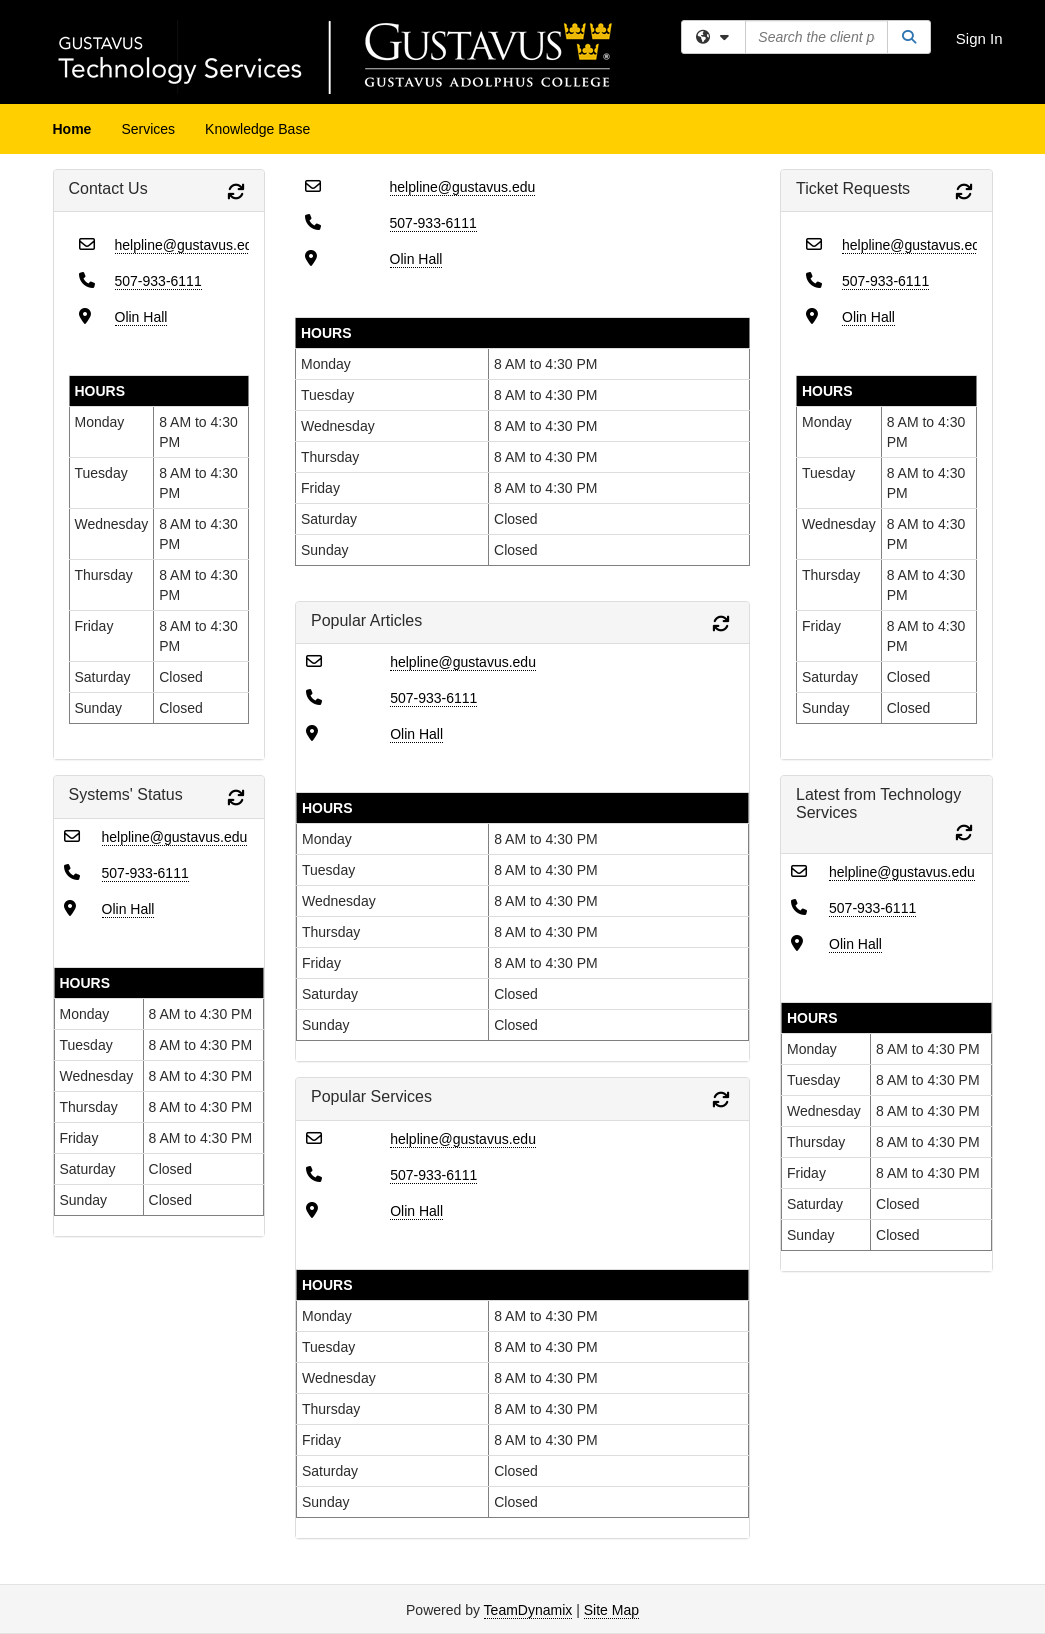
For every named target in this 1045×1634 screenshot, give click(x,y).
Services (148, 129)
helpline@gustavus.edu (188, 245)
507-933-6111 (158, 281)
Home (72, 129)
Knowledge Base (257, 129)
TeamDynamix (528, 1610)
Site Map (611, 1610)
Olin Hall (141, 317)
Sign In (979, 38)
